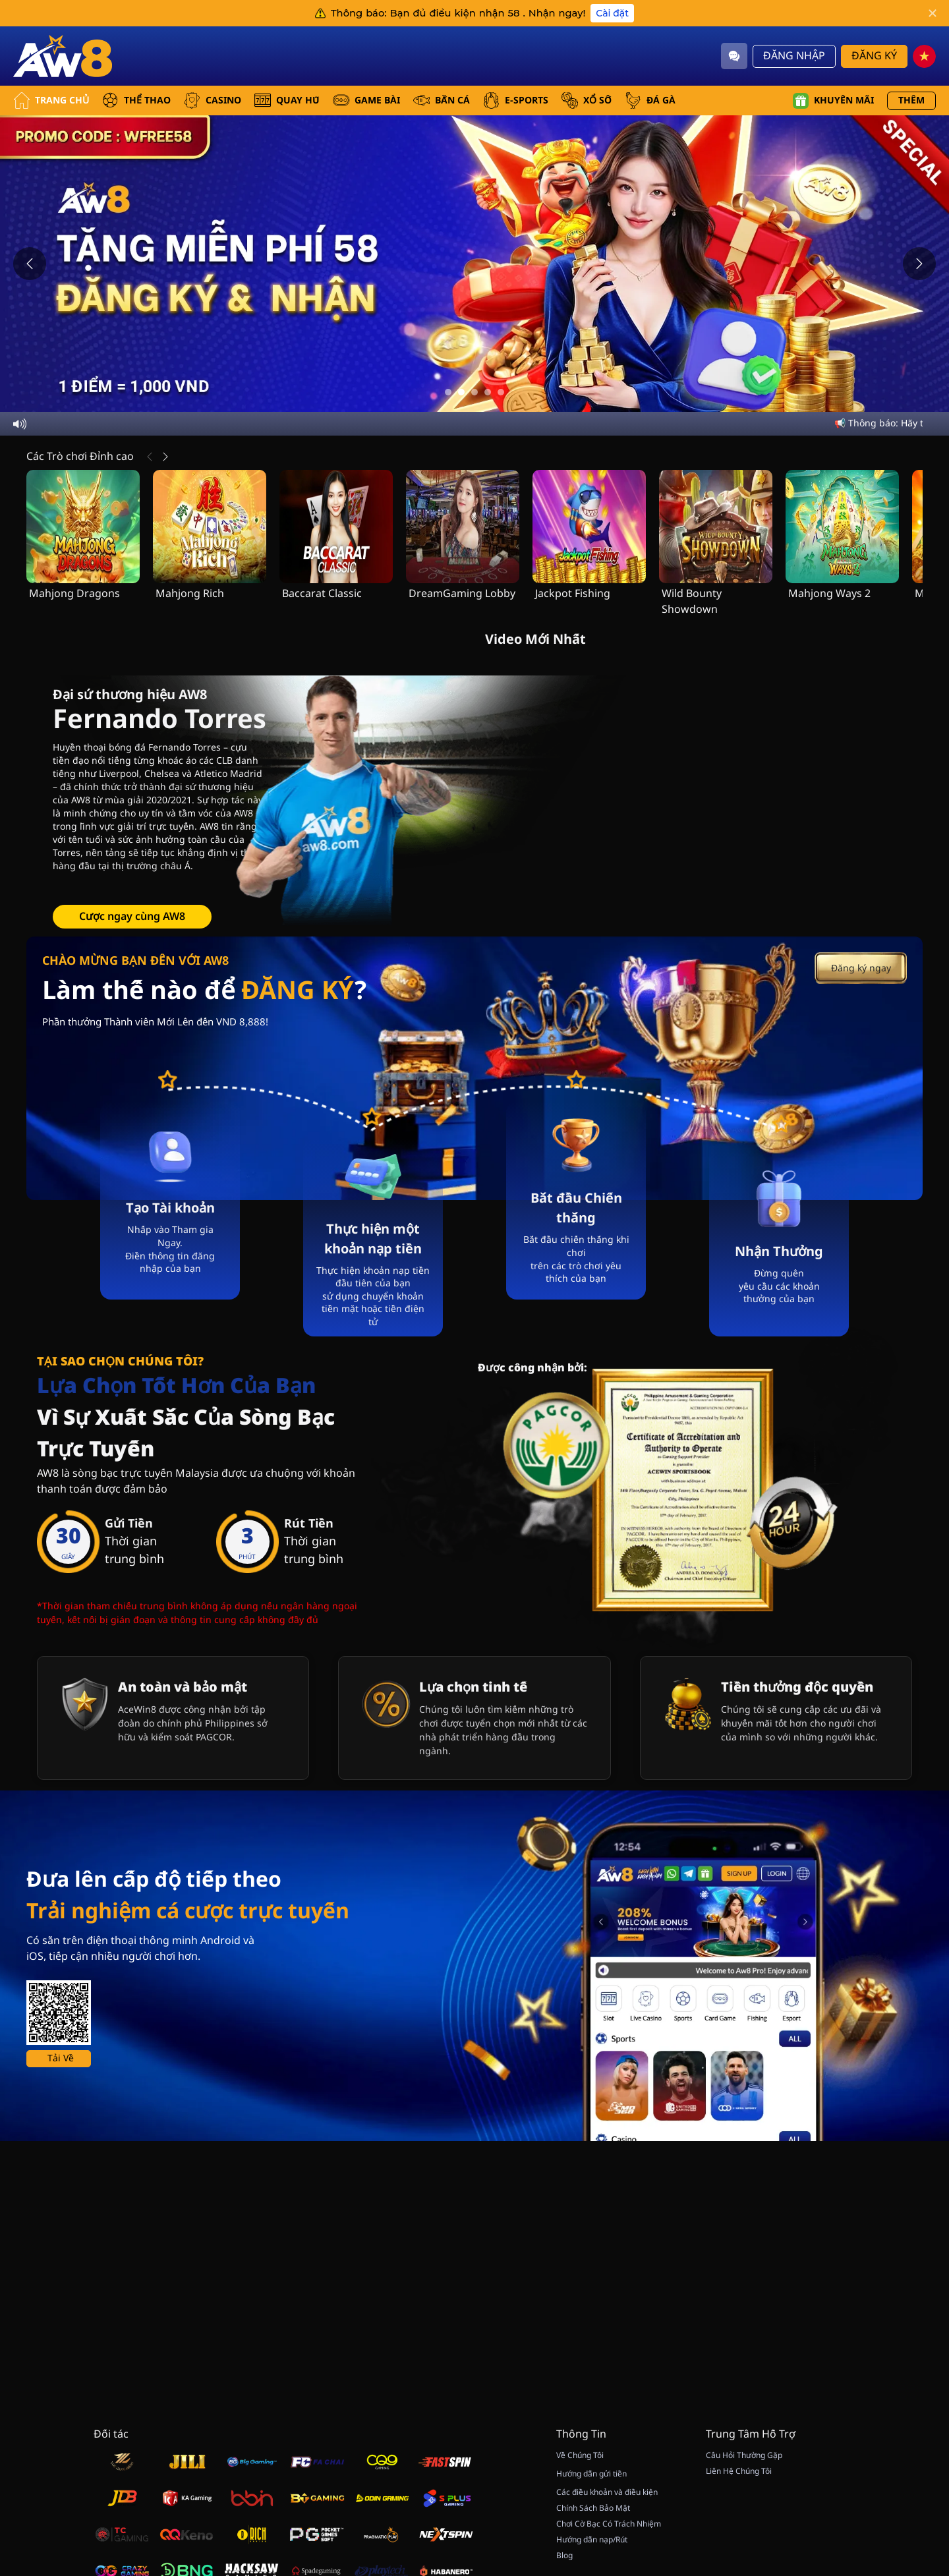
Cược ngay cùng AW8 (132, 917)
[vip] (916, 2442)
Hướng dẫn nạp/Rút (591, 2539)
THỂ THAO (136, 100)
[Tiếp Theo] (165, 456)
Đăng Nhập (794, 56)
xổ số (586, 100)
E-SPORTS (515, 100)
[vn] (924, 56)
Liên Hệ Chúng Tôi (739, 2471)
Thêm (911, 100)
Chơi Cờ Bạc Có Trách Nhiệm (608, 2524)
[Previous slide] (29, 263)
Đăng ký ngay (861, 968)
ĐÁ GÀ (650, 100)
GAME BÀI (366, 100)
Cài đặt (612, 13)
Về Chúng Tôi (580, 2455)
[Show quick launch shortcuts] (916, 2407)
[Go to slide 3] (474, 392)
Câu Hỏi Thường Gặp (744, 2455)
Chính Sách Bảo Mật (593, 2508)
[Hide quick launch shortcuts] (901, 2418)
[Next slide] (919, 263)
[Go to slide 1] (448, 392)
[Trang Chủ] (62, 56)
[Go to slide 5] (501, 392)
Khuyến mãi (833, 101)
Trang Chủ (51, 100)
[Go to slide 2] (461, 392)
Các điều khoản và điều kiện (607, 2492)
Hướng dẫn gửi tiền (591, 2474)
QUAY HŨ (287, 100)
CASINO (212, 100)
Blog (564, 2555)
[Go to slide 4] (487, 392)
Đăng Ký (874, 56)
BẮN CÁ (441, 100)
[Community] (734, 56)
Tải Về (60, 2058)
